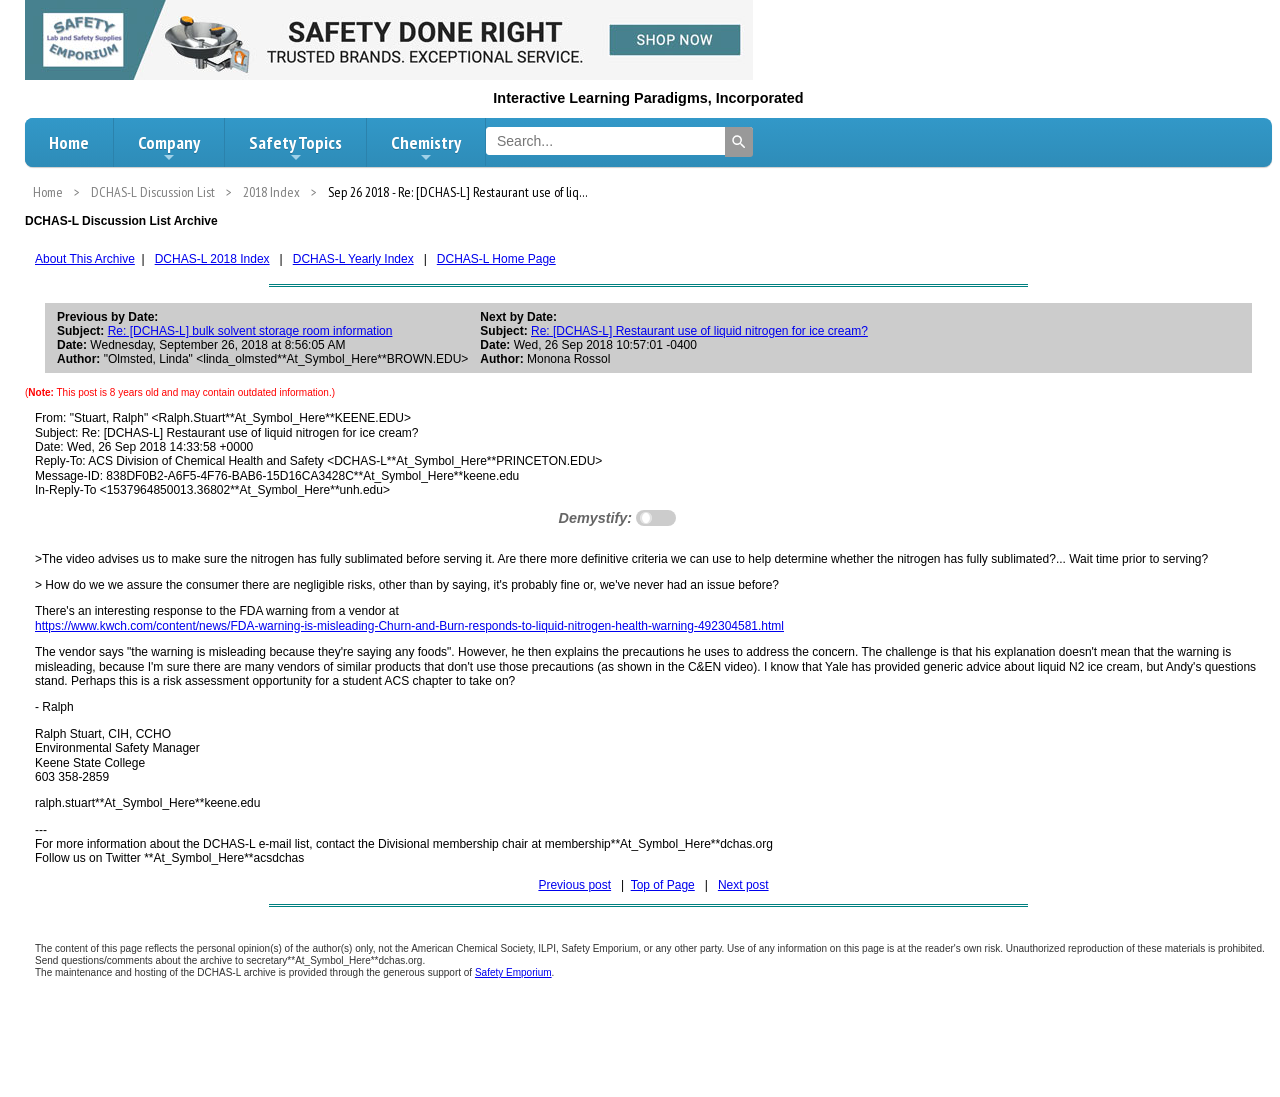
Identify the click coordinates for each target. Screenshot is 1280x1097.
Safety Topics (295, 148)
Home (69, 142)
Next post (743, 885)
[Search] (739, 142)
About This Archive (85, 259)
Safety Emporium (513, 972)
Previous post (574, 885)
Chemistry (426, 148)
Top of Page (663, 885)
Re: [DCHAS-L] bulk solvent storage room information (250, 331)
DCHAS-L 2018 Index (212, 259)
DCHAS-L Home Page (496, 259)
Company (169, 148)
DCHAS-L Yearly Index (353, 259)
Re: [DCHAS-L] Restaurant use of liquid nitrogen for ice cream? (699, 331)
